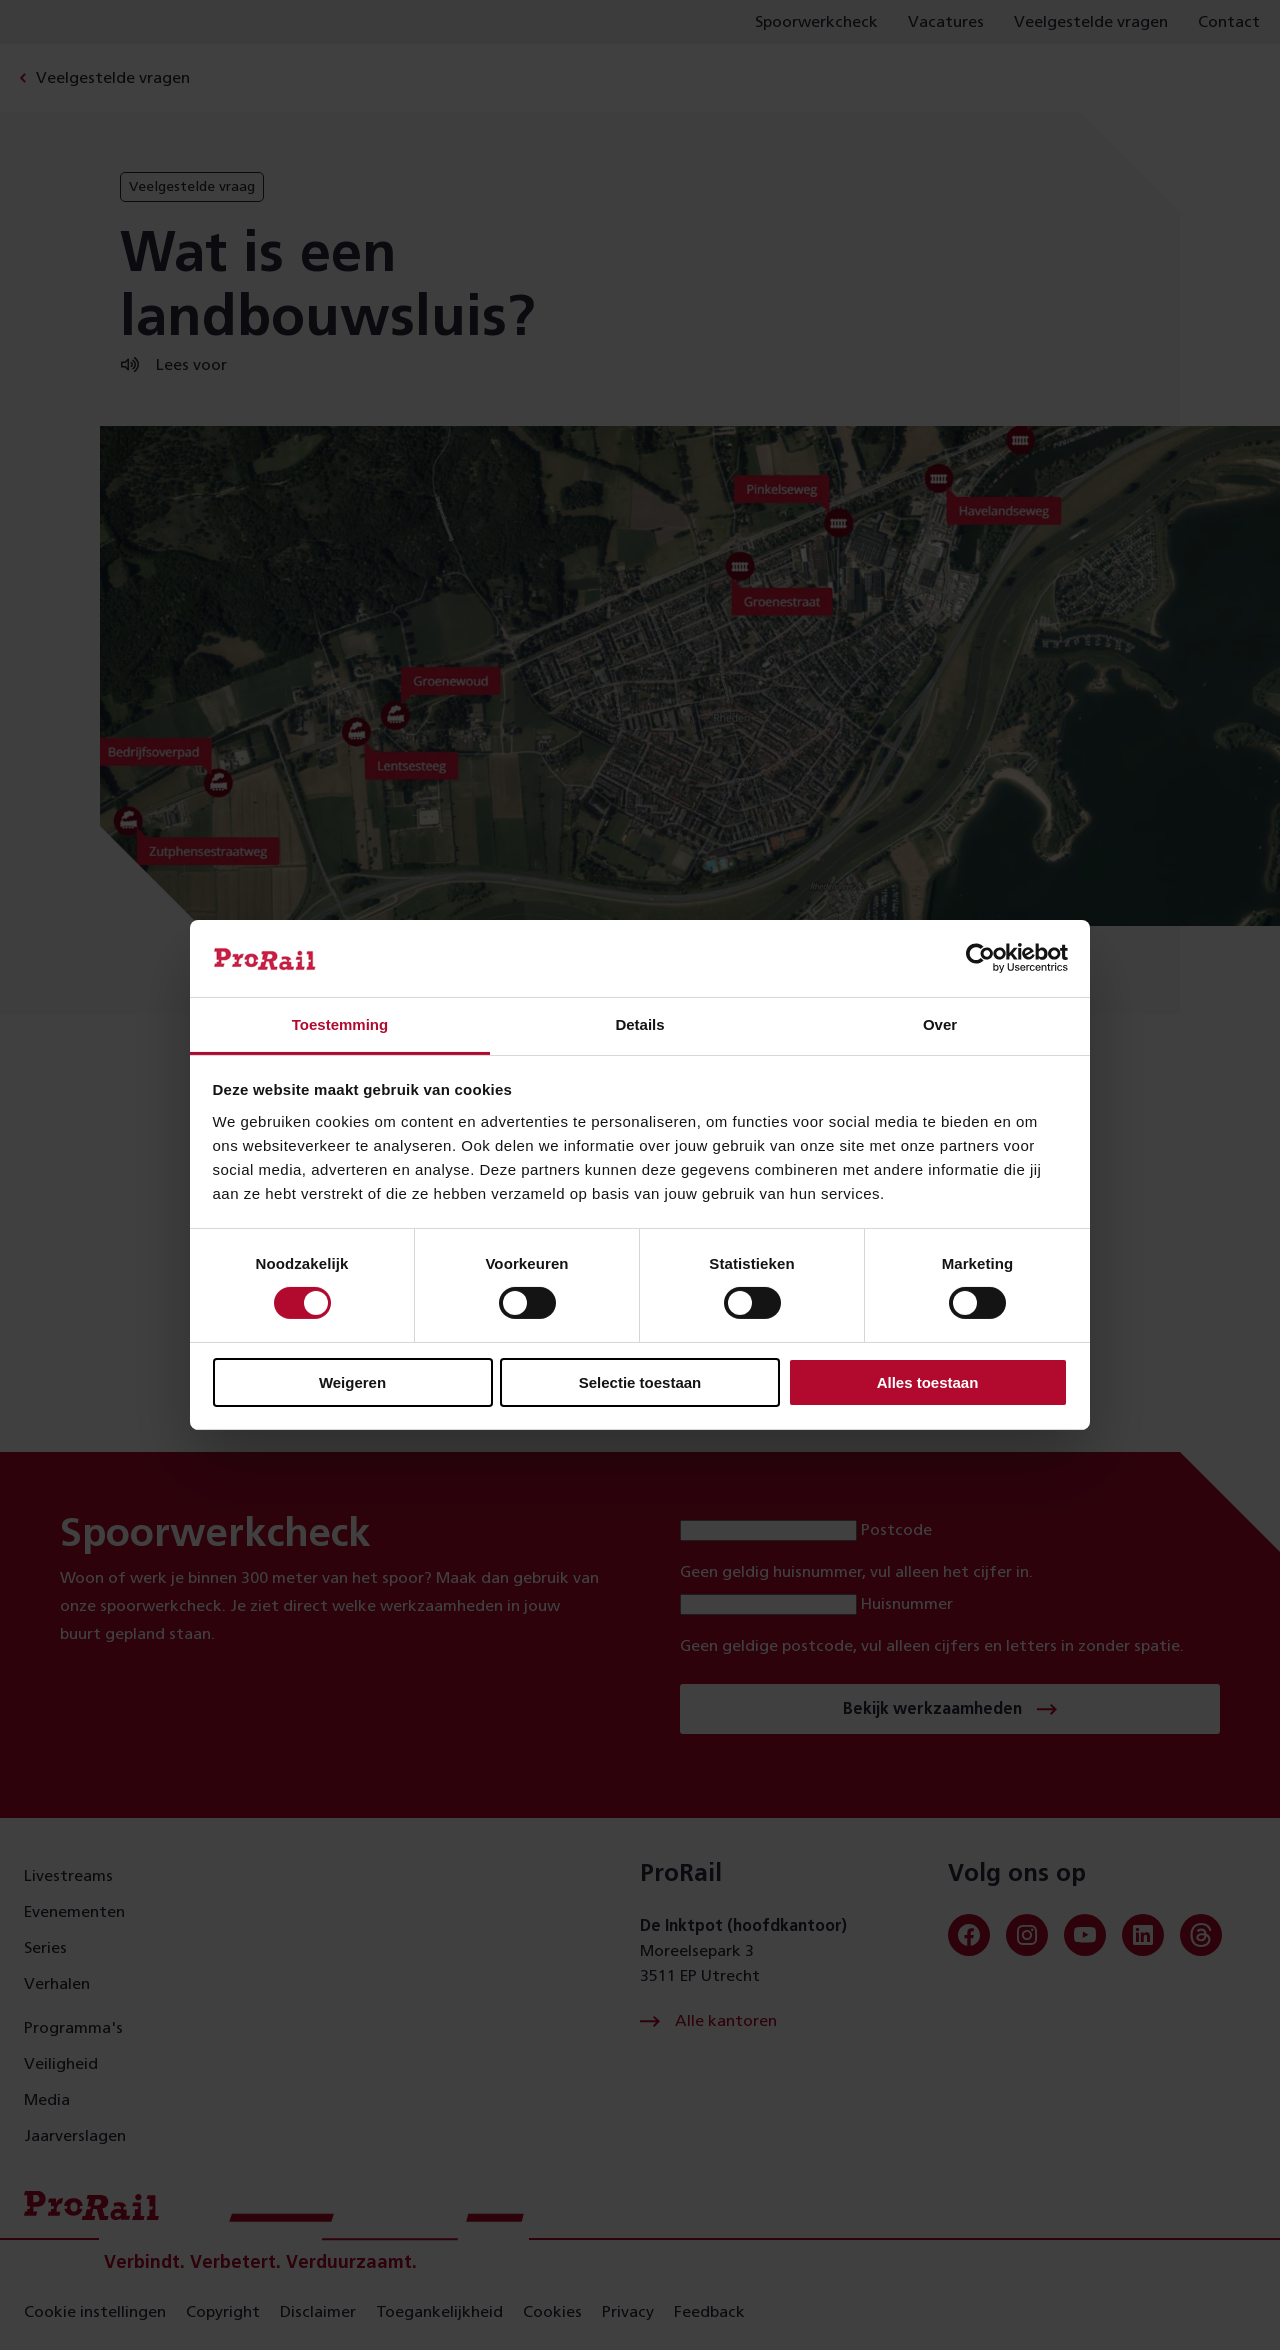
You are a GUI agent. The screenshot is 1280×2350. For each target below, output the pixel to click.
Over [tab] (940, 1024)
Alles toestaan (928, 1382)
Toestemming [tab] (340, 1024)
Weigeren (352, 1382)
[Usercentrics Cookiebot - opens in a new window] (980, 958)
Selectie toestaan (640, 1382)
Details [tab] (639, 1024)
